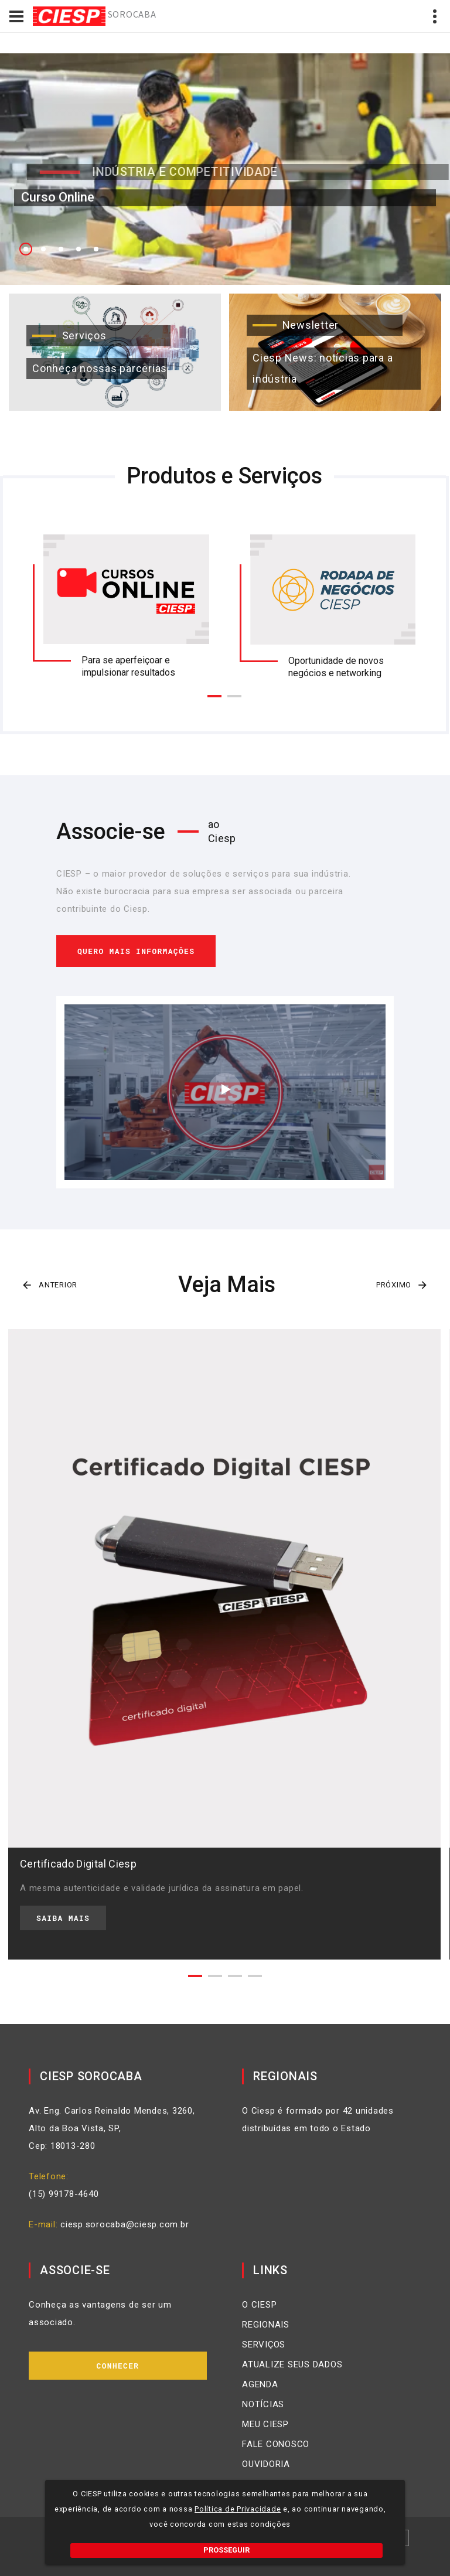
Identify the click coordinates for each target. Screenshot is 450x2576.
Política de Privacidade (238, 2509)
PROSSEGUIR (226, 2550)
